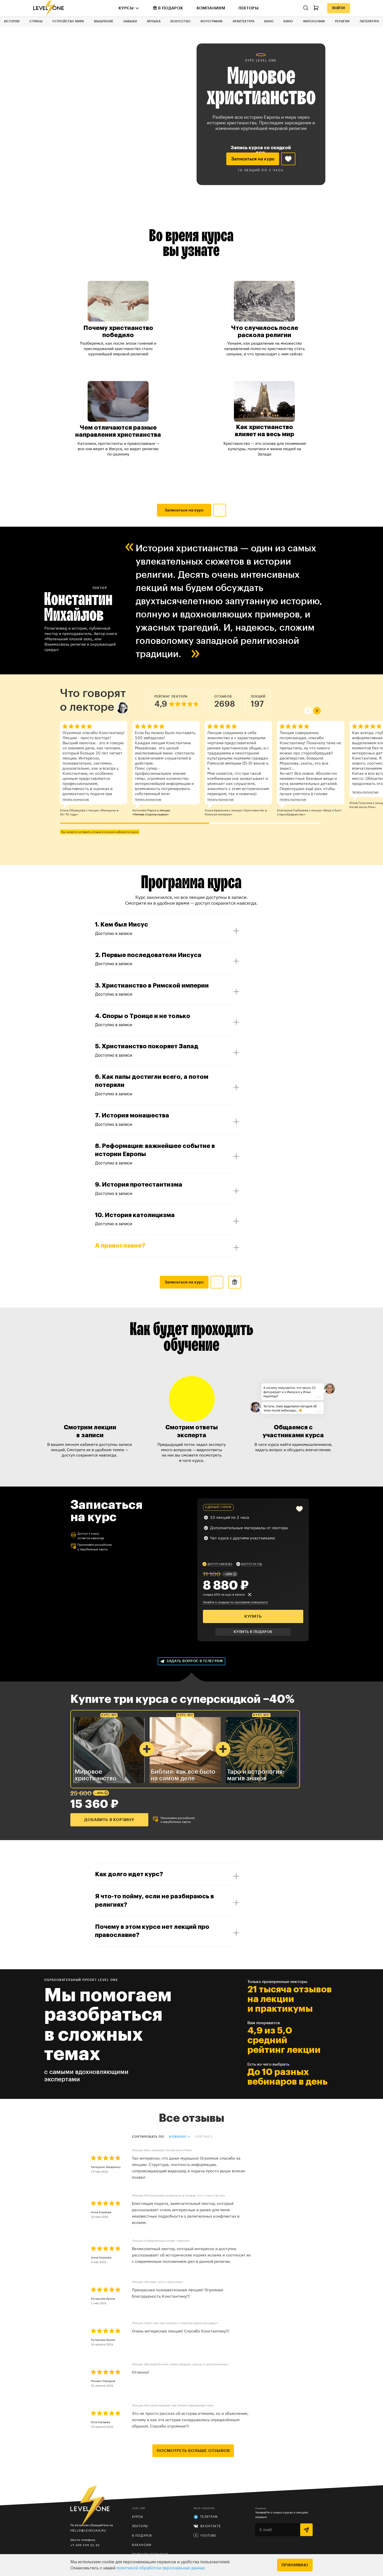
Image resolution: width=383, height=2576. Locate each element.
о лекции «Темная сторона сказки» (151, 812)
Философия (314, 21)
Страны (35, 21)
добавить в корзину (109, 1820)
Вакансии (142, 2545)
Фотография (211, 21)
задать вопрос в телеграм (191, 1661)
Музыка (154, 21)
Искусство (180, 21)
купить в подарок (253, 1632)
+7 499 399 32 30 (85, 2545)
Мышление (103, 21)
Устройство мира (68, 21)
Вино (288, 21)
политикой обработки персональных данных (160, 2568)
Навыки (130, 21)
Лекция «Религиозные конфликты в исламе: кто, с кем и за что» (178, 2195)
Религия (342, 21)
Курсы (126, 8)
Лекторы (248, 8)
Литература (369, 21)
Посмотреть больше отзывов (193, 2451)
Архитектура (243, 21)
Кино (269, 21)
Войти (338, 8)
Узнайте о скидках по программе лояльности (235, 1602)
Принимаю (294, 2565)
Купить (253, 1616)
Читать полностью (75, 799)
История (12, 21)
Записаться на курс (253, 159)
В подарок (168, 8)
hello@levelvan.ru (88, 2530)
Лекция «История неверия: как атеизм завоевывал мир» (173, 2405)
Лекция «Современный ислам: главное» (161, 2240)
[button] (317, 711)
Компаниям (211, 8)
